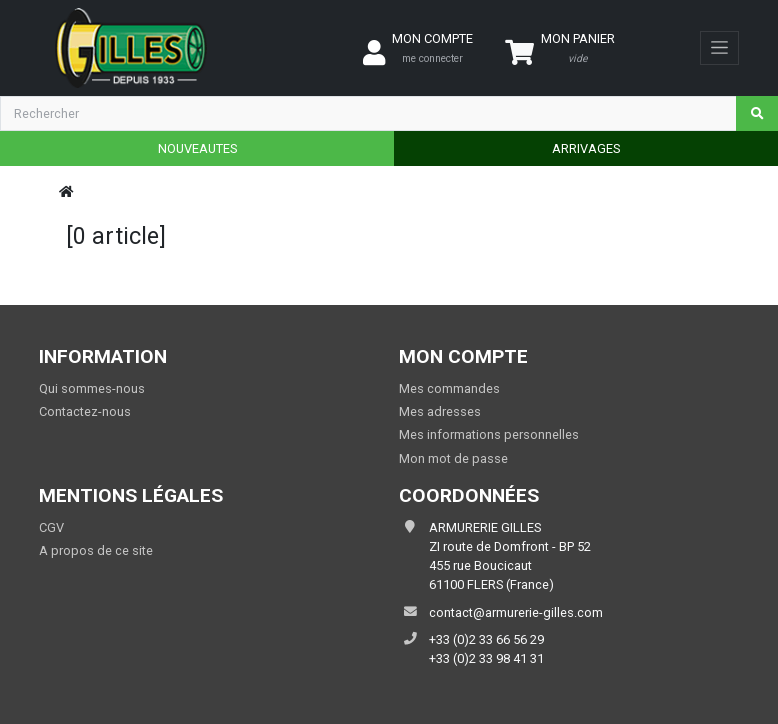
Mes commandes (449, 388)
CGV (51, 527)
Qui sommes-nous (92, 388)
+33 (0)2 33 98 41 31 (486, 658)
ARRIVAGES (586, 148)
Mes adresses (440, 411)
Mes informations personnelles (489, 434)
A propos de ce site (96, 550)
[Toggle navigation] (719, 48)
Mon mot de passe (453, 458)
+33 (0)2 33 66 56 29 (486, 639)
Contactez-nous (85, 411)
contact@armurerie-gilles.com (516, 612)
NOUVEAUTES (197, 148)
